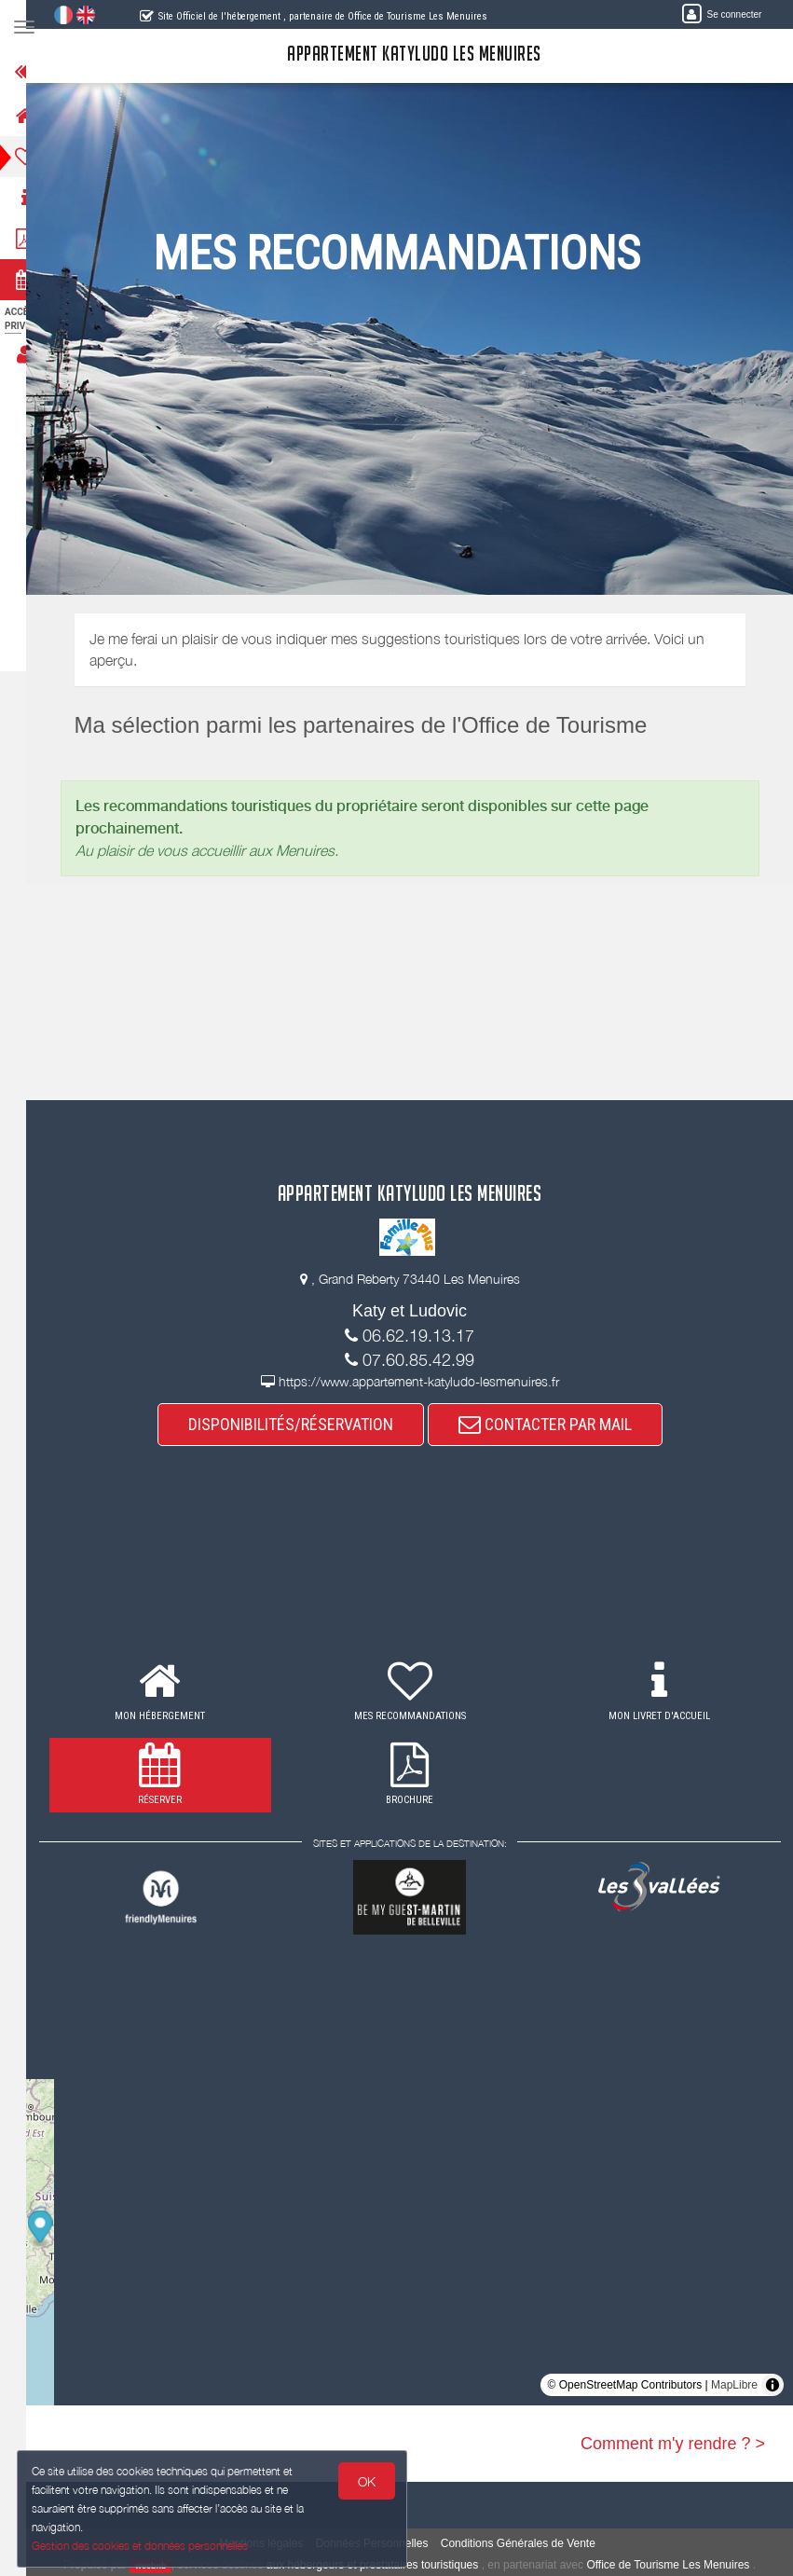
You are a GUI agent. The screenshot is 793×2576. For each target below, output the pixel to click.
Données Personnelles (383, 2543)
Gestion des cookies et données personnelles (142, 2545)
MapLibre (734, 2384)
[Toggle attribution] (772, 2385)
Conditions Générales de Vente (529, 2543)
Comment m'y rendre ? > (673, 2443)
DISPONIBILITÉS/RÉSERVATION (301, 1424)
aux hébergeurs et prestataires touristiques (383, 2564)
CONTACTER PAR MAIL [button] (556, 1424)
